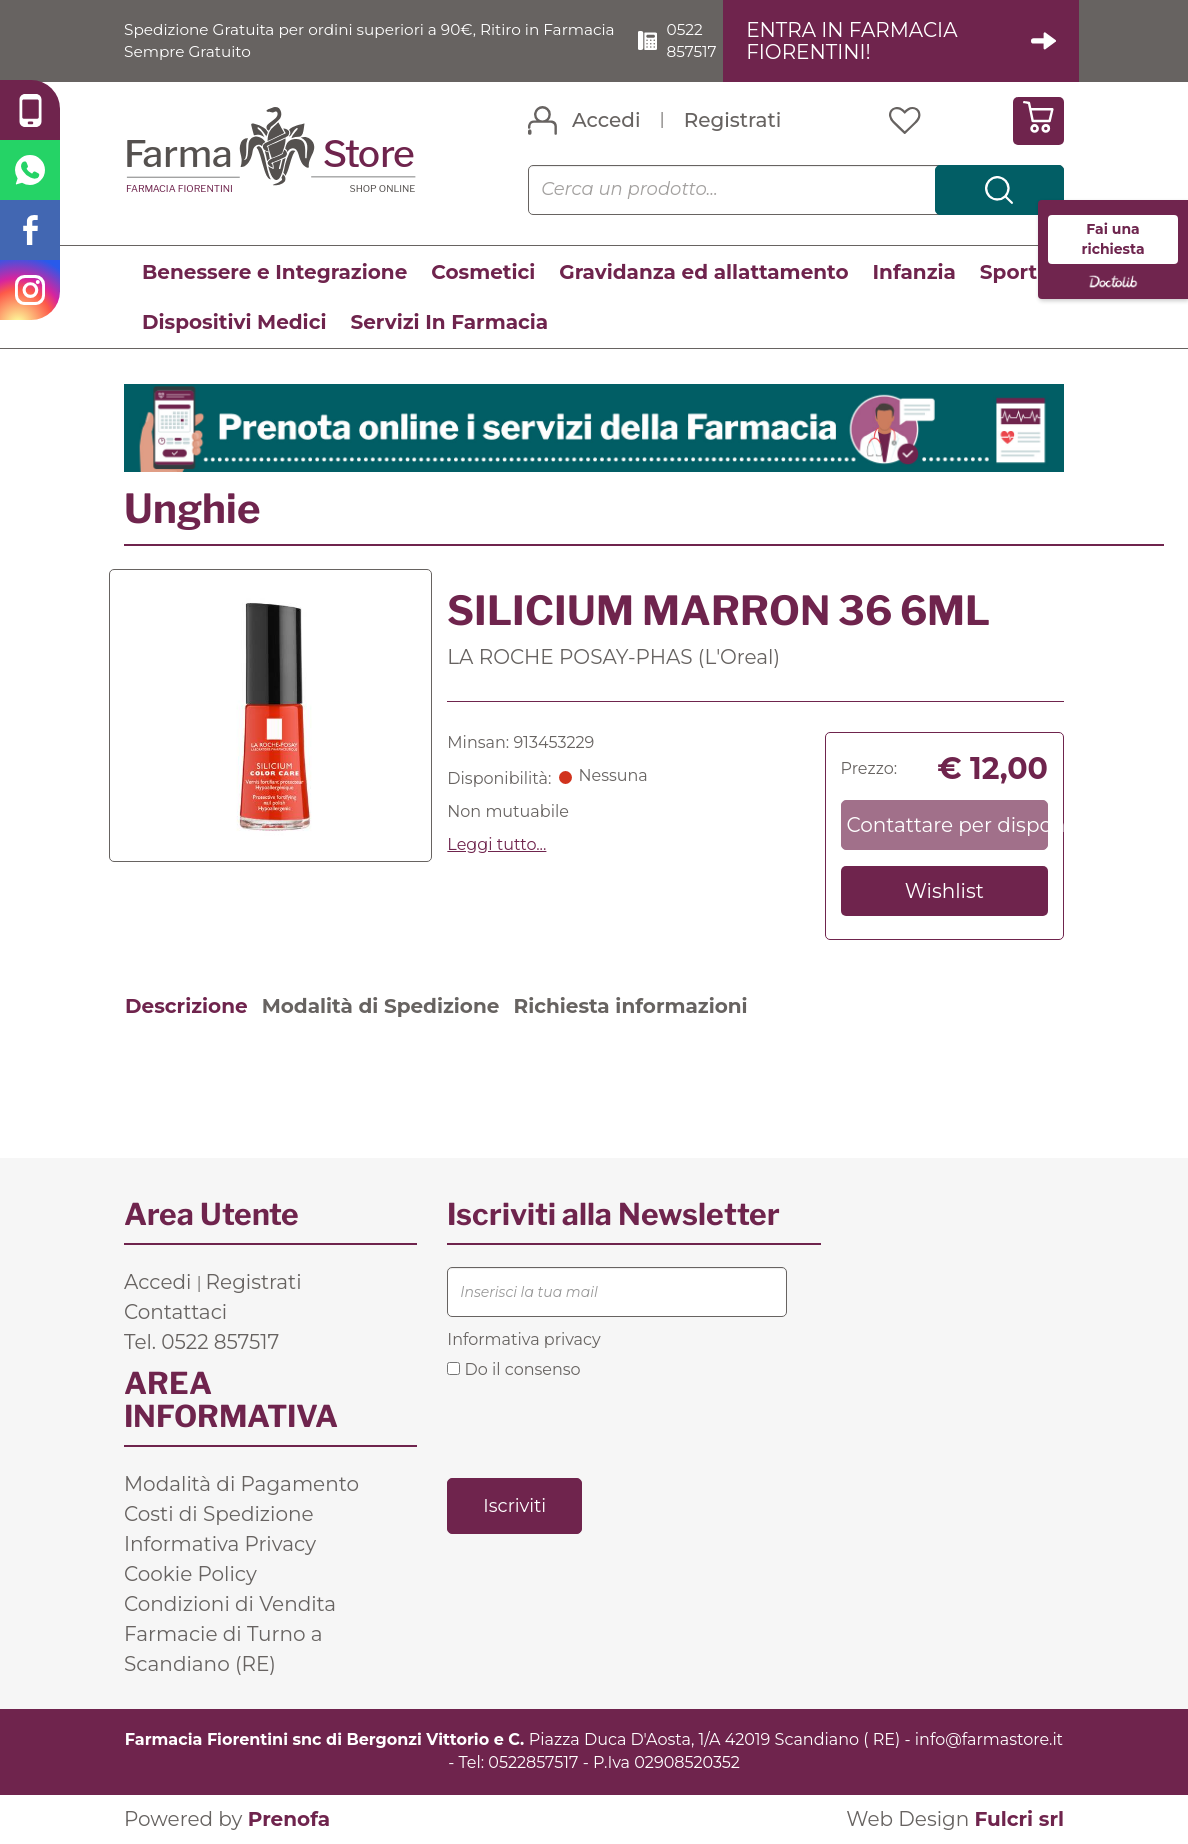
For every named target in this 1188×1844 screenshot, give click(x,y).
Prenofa (289, 1819)
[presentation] (599, 1427)
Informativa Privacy (220, 1545)
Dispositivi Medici (234, 322)
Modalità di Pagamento (241, 1485)
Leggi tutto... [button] (496, 844)
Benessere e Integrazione (274, 272)
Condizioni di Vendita (230, 1605)
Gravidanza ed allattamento (703, 272)
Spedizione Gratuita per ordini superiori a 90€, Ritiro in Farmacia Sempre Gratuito (341, 40)
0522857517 (533, 1762)
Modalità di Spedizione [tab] (381, 1007)
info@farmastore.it (989, 1740)
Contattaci (175, 1313)
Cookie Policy (190, 1575)
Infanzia (914, 272)
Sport (1008, 272)
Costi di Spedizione (219, 1515)
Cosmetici (483, 272)
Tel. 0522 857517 (201, 1343)
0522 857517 (700, 40)
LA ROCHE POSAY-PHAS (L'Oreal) (613, 657)
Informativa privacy (523, 1340)
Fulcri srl (1019, 1819)
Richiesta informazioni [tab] (630, 1007)
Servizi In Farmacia (449, 322)
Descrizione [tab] (186, 1007)
